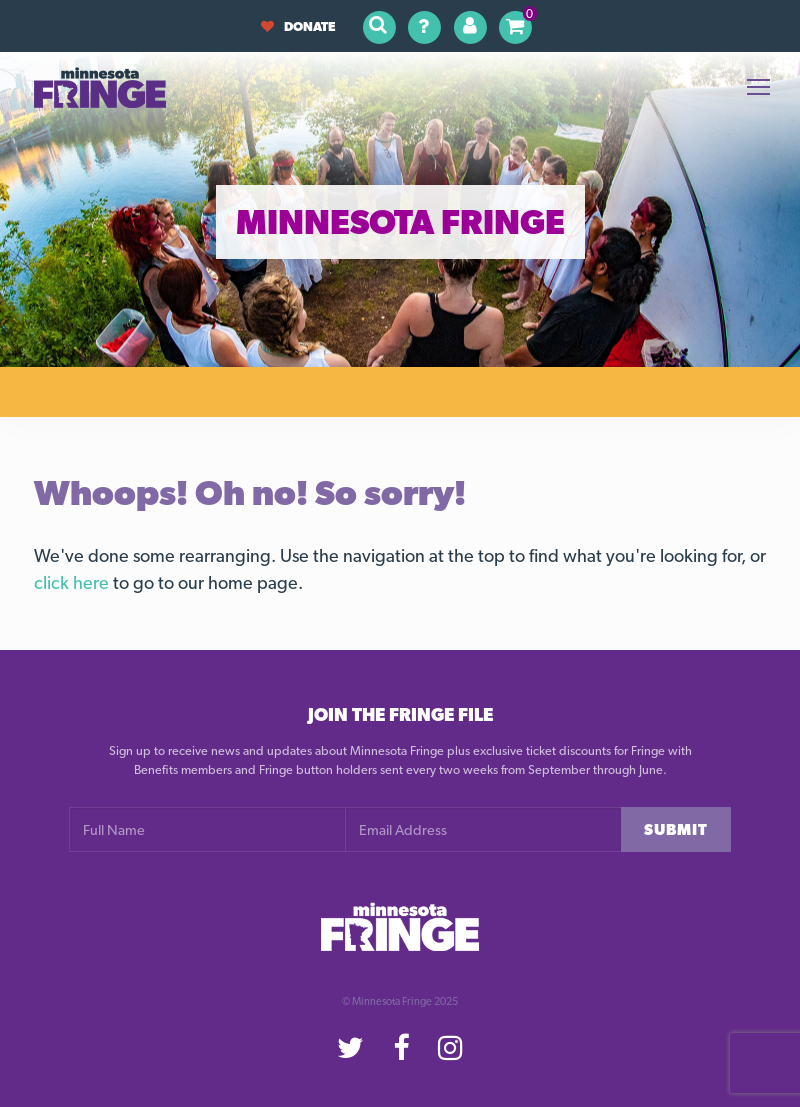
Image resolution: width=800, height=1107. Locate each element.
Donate (298, 26)
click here (71, 582)
